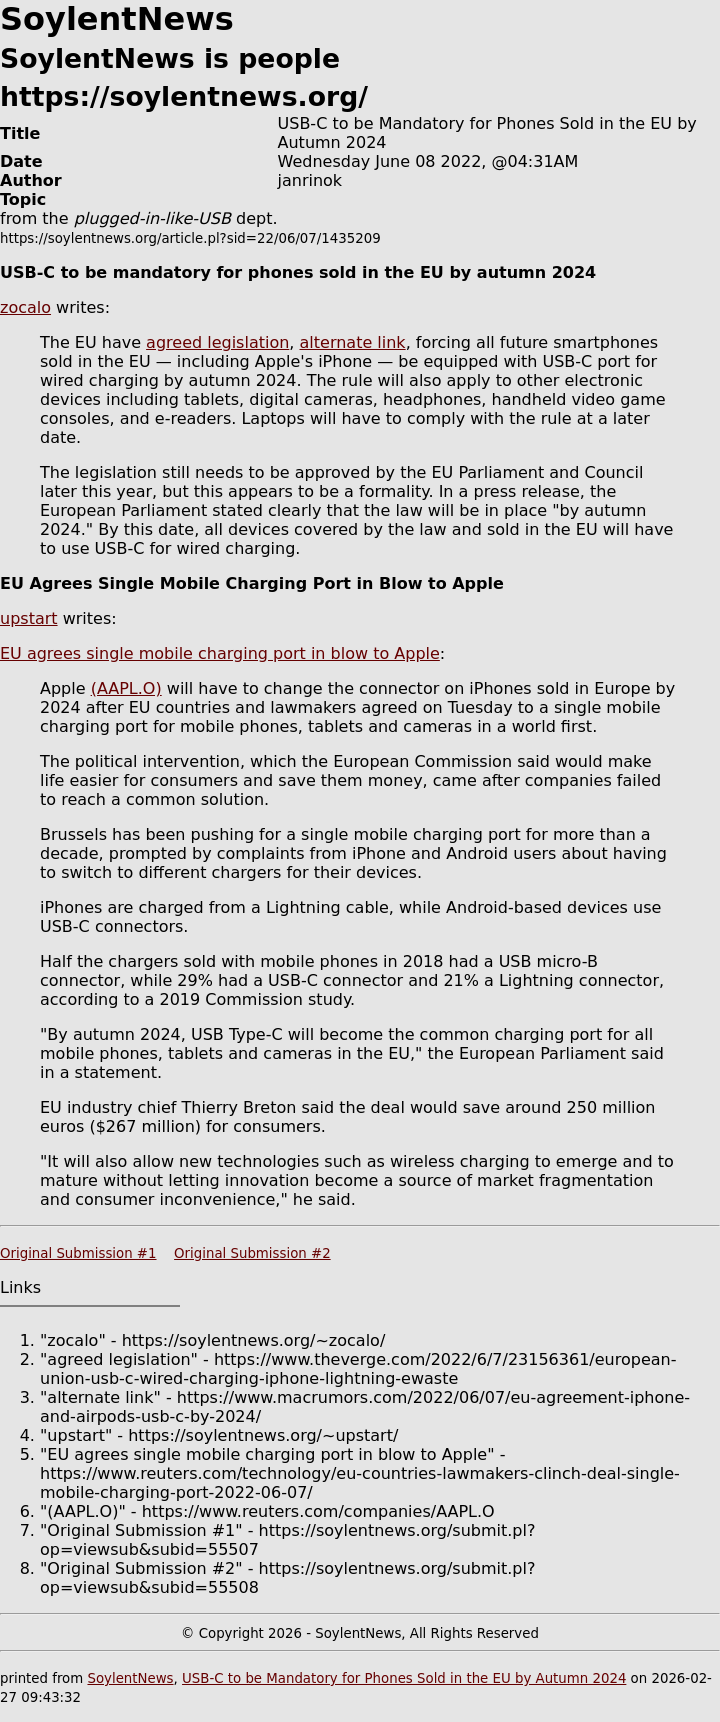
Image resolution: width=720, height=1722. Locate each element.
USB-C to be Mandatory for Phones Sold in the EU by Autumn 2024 (404, 1678)
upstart (29, 618)
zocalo (25, 307)
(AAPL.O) (126, 688)
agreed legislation (217, 342)
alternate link (353, 342)
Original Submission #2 (252, 1253)
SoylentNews (130, 1678)
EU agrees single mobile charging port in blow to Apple (220, 653)
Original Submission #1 (78, 1253)
